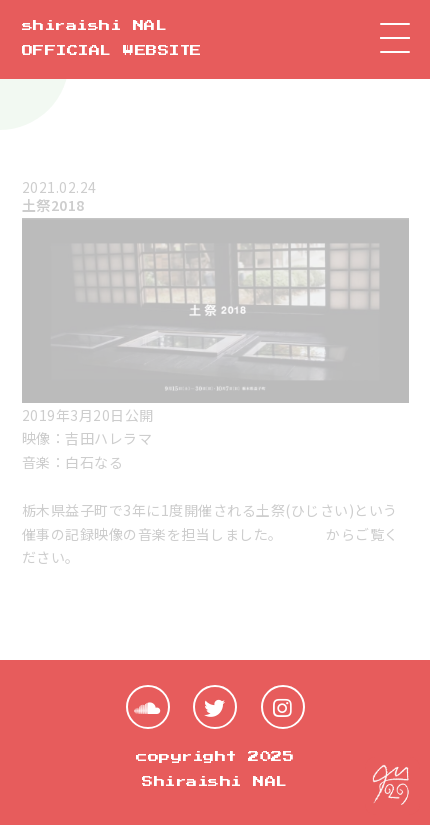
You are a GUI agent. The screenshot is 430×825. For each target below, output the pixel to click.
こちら (305, 534)
